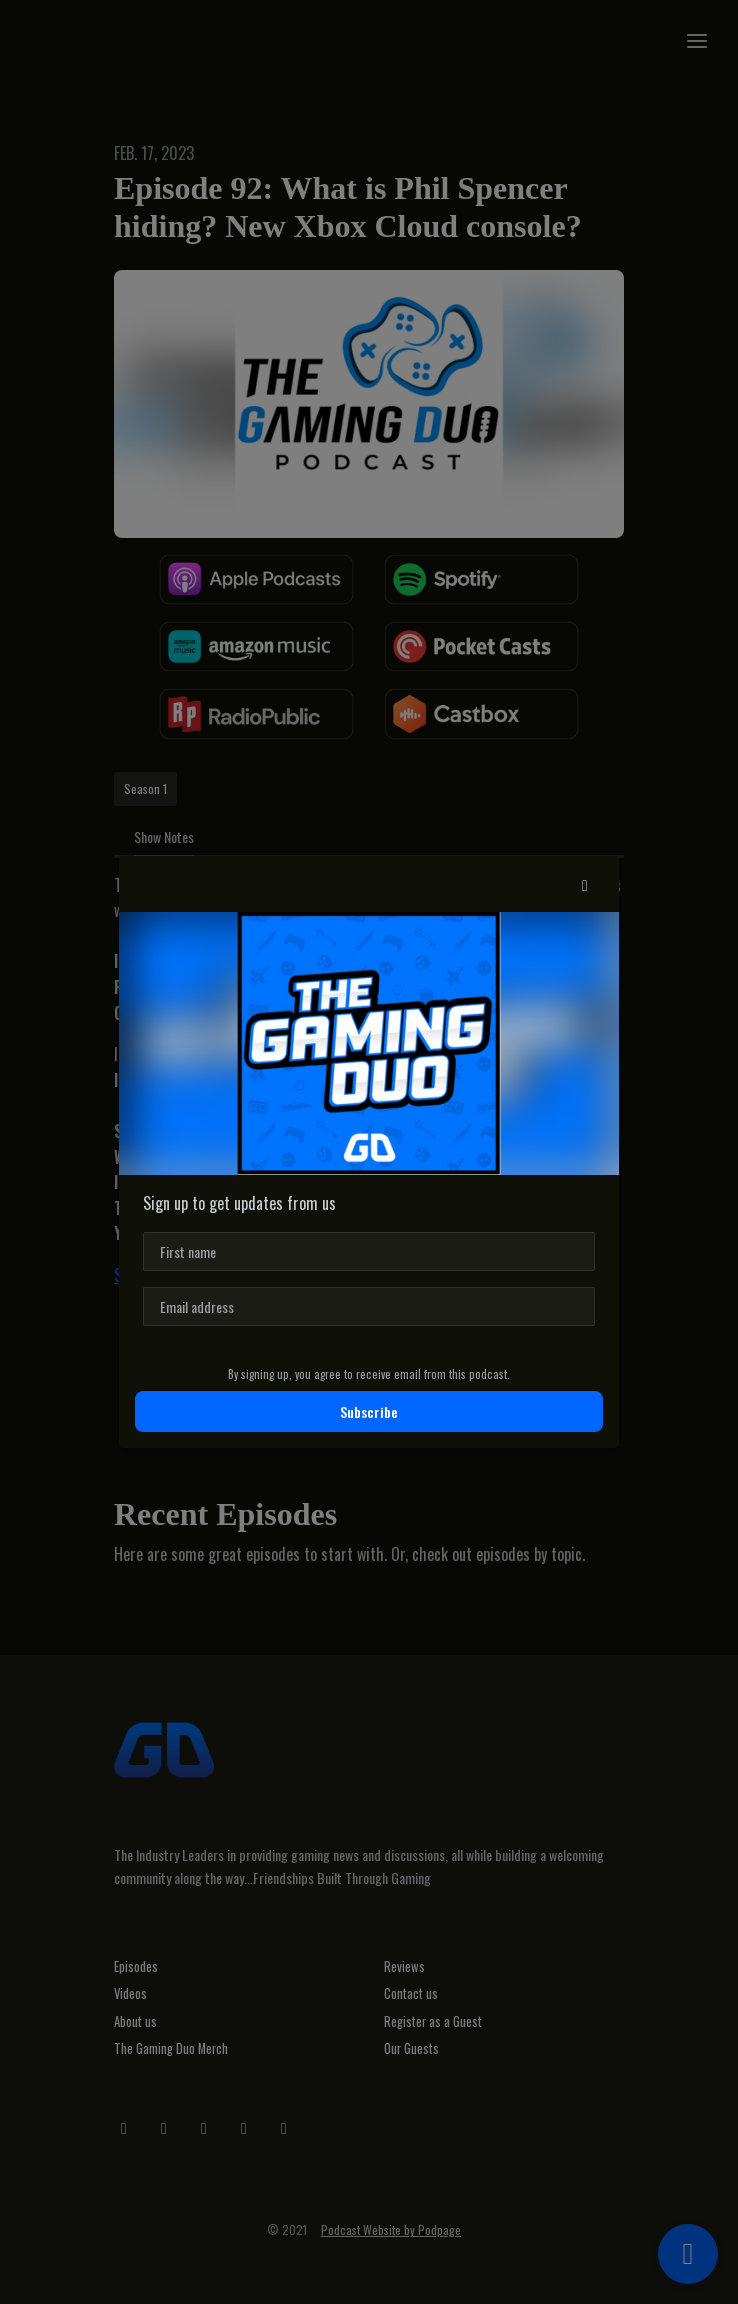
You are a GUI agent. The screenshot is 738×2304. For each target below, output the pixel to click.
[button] (585, 884)
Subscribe (369, 1411)
